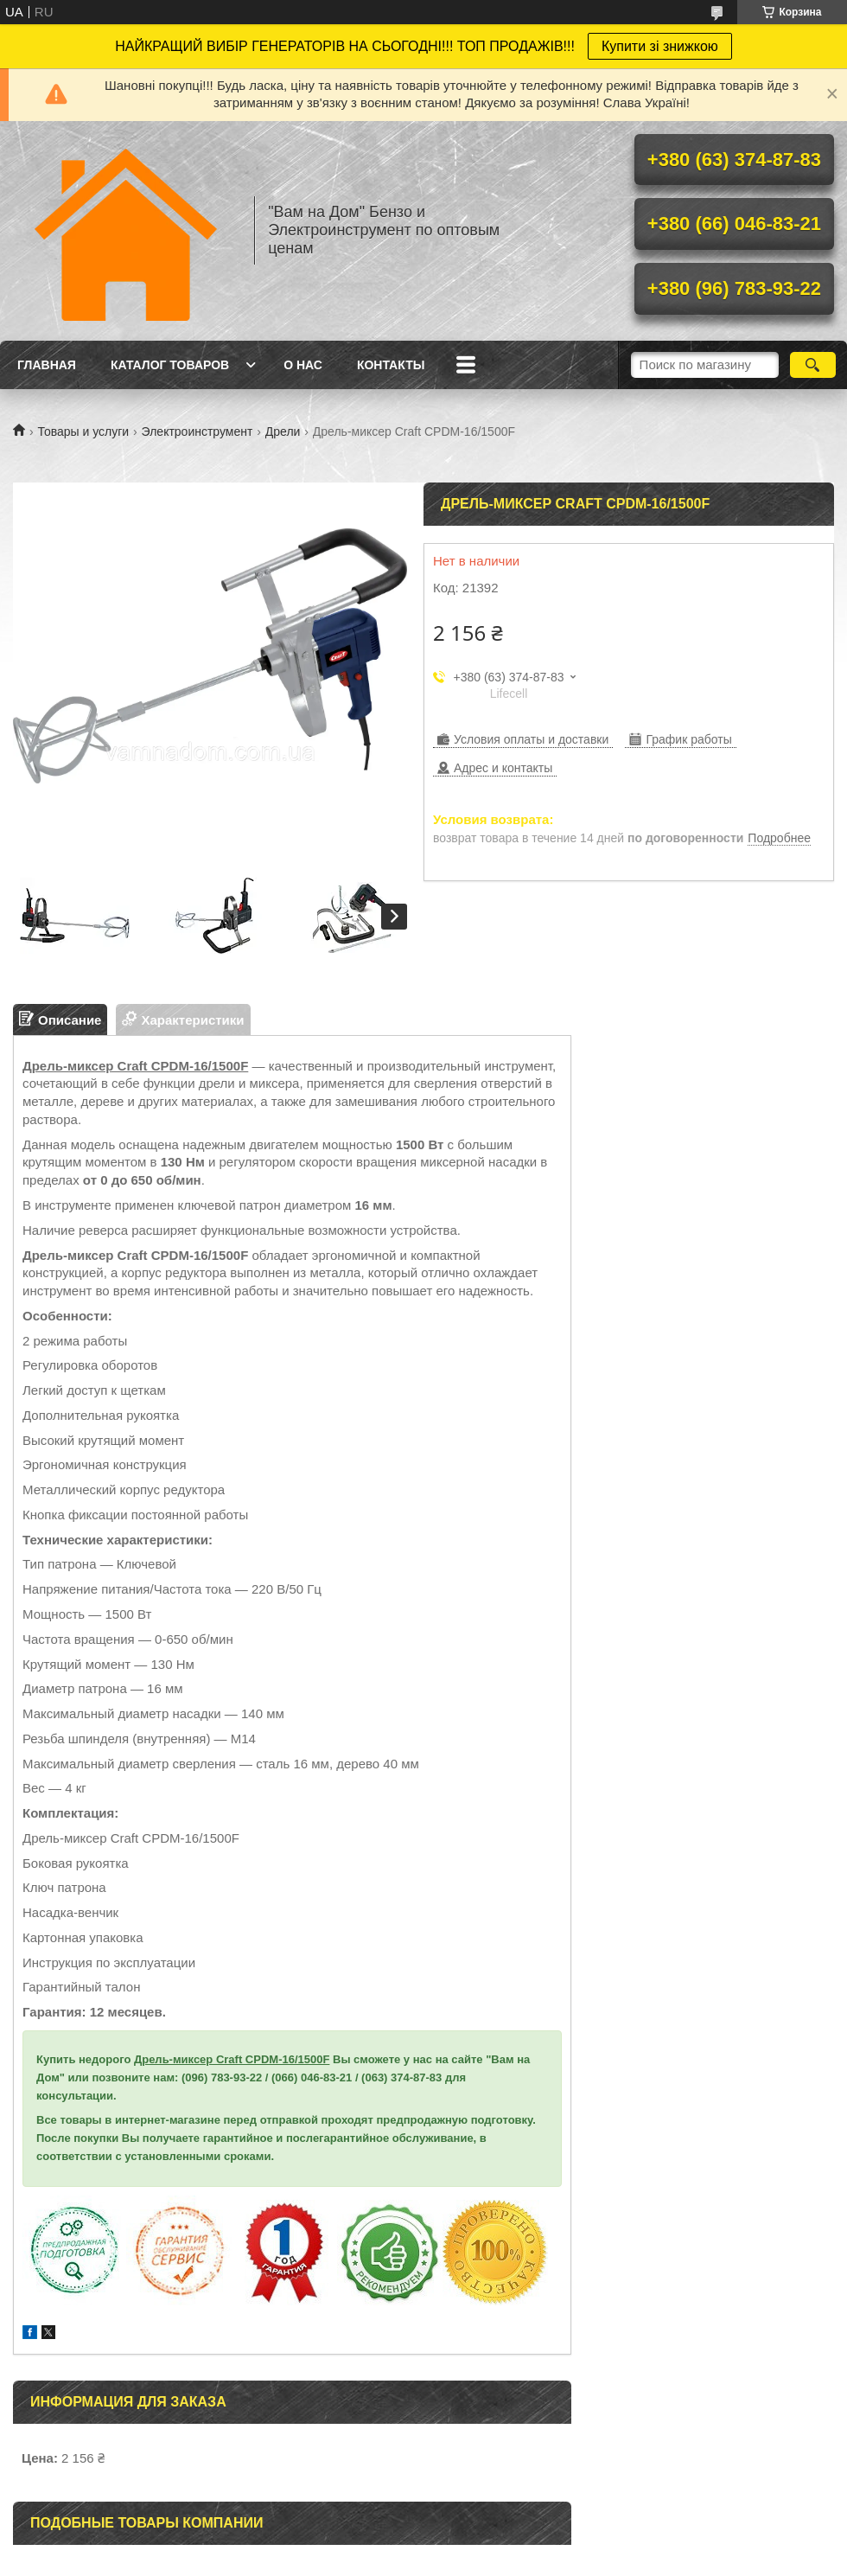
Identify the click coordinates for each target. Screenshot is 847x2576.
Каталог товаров (170, 365)
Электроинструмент (197, 431)
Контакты (390, 365)
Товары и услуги (83, 431)
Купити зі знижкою (660, 46)
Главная (46, 365)
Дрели (283, 431)
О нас (302, 365)
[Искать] (813, 365)
